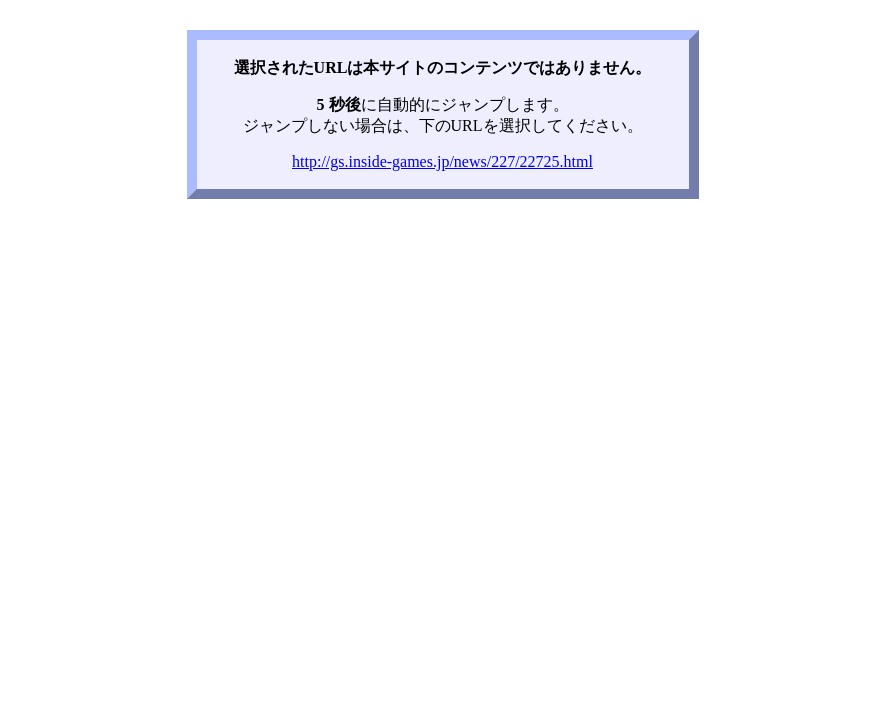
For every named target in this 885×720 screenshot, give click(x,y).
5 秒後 (339, 104)
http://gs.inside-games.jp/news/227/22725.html (442, 161)
